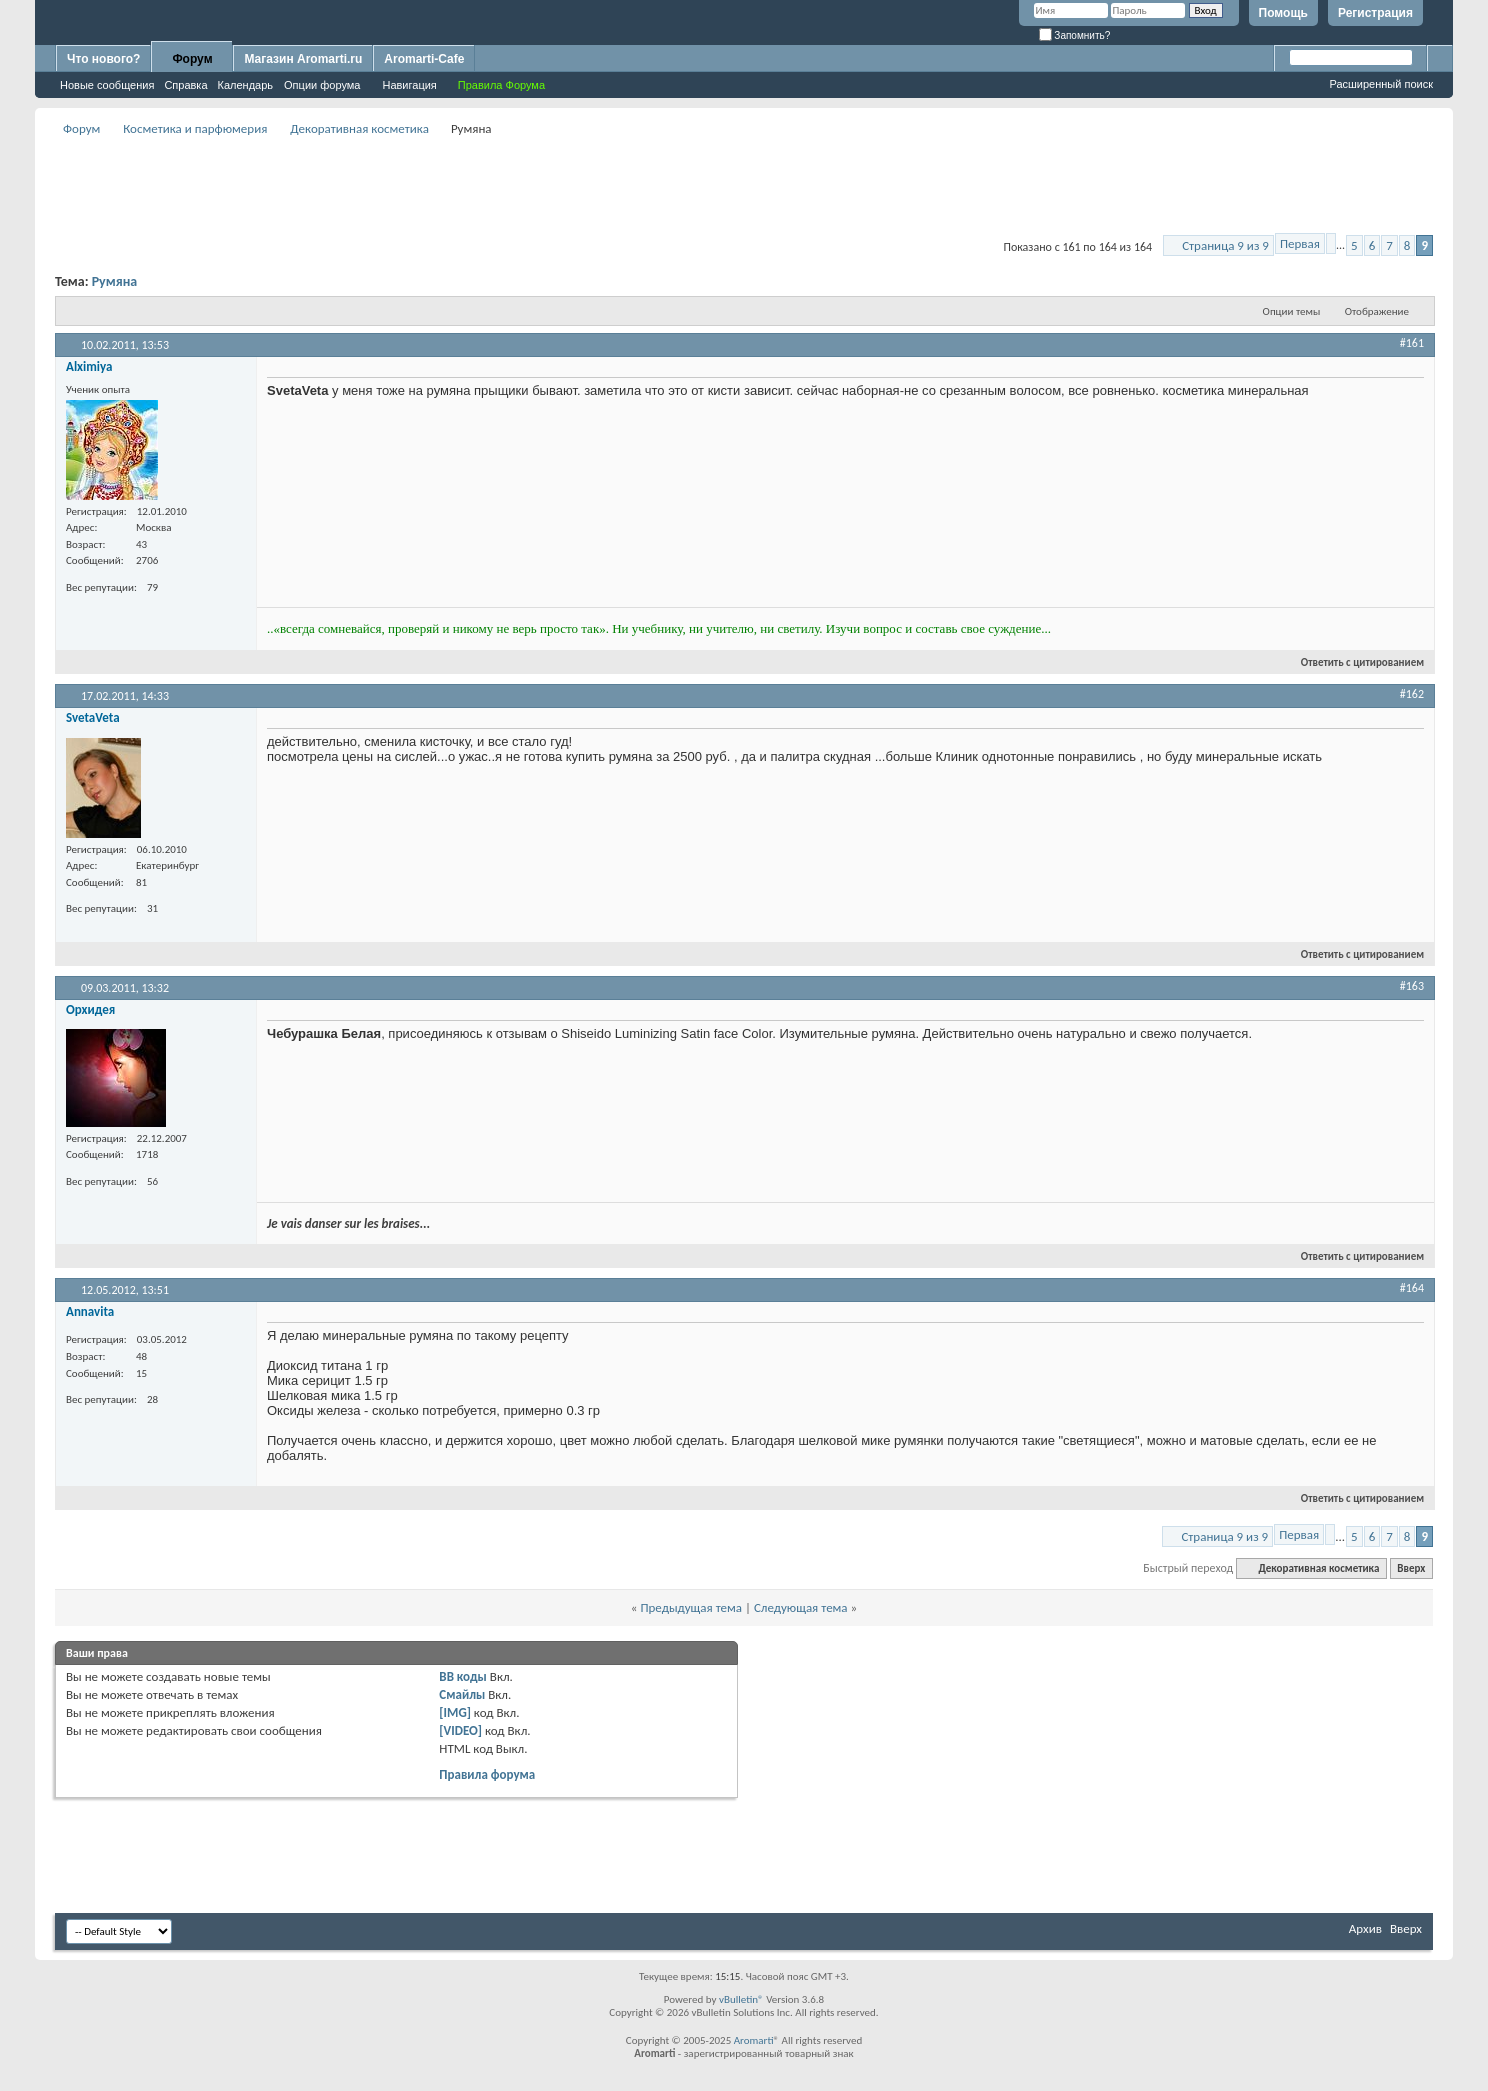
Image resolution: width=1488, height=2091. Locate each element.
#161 (1412, 343)
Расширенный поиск (1381, 84)
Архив (1365, 1928)
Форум (192, 59)
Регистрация (1375, 13)
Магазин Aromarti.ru (303, 59)
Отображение (1377, 311)
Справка (185, 85)
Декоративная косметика (359, 128)
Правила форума (487, 1774)
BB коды (463, 1676)
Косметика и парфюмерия (195, 128)
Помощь (1283, 13)
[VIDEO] (460, 1730)
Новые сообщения (107, 85)
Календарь (246, 85)
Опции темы (1292, 311)
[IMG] (455, 1712)
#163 (1412, 986)
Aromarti (754, 2040)
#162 (1412, 694)
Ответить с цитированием (1354, 662)
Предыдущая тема (691, 1607)
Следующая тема (801, 1607)
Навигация (409, 85)
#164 (1412, 1288)
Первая (1300, 243)
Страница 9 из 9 (1225, 245)
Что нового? (103, 59)
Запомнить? (1075, 35)
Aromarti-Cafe (424, 59)
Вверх (1411, 1568)
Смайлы (462, 1694)
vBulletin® (741, 1999)
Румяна (115, 281)
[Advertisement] (744, 186)
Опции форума (322, 85)
